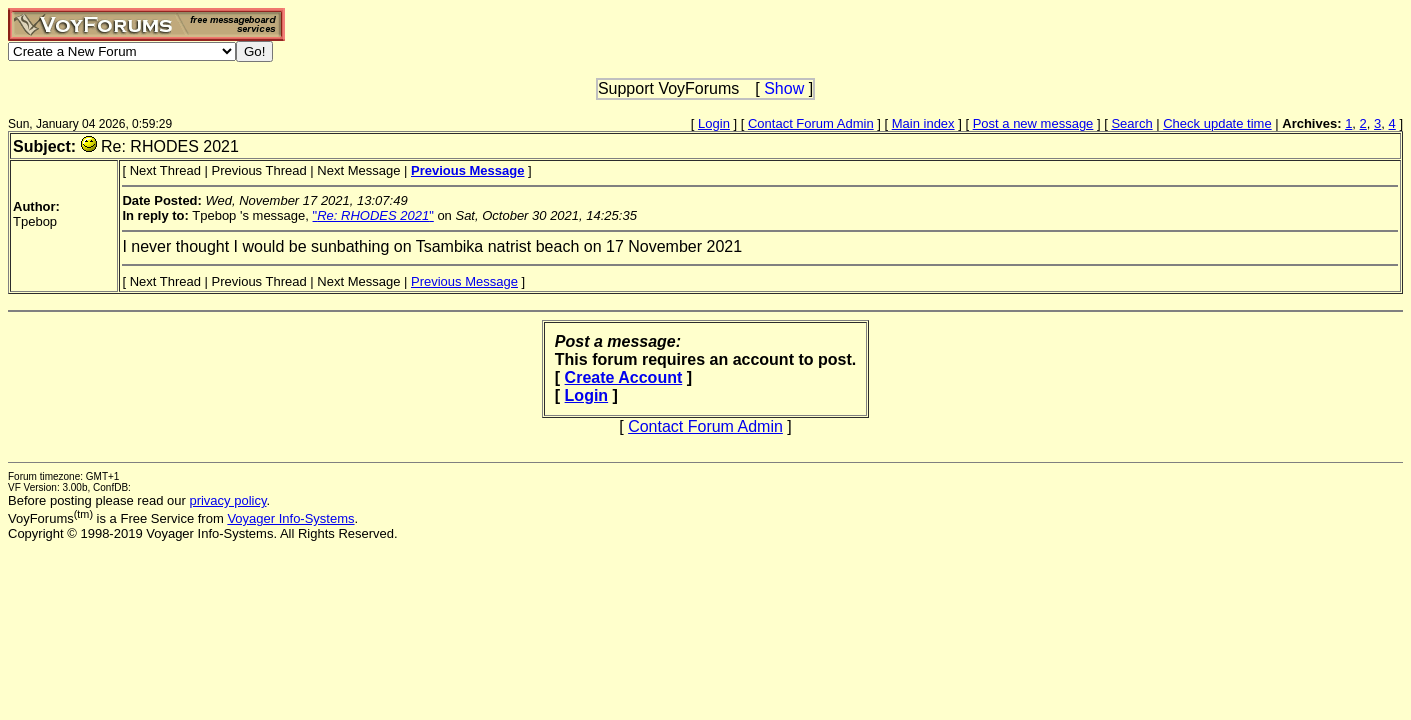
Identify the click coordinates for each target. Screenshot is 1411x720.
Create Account (624, 377)
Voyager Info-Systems (290, 518)
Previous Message (464, 281)
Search (1131, 123)
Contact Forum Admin (811, 123)
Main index (923, 123)
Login (714, 123)
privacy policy (227, 500)
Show (784, 88)
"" (373, 215)
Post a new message (1033, 123)
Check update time (1217, 123)
